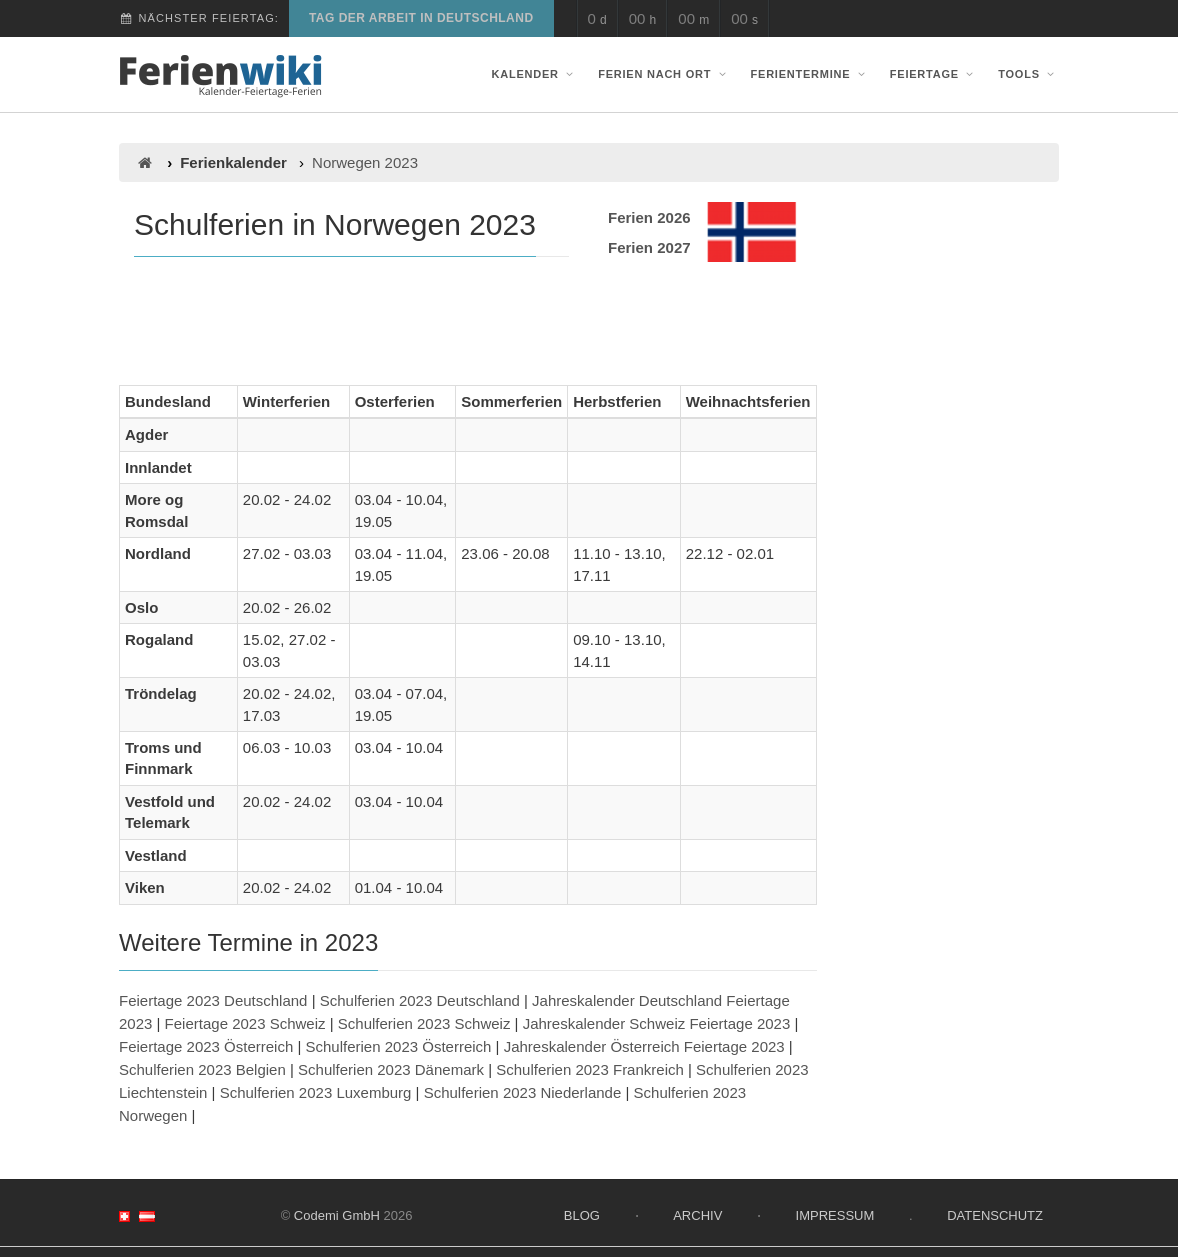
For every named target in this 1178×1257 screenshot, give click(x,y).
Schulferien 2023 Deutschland (420, 1000)
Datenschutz (995, 1215)
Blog (582, 1215)
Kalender (535, 74)
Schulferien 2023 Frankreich (590, 1069)
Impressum (835, 1215)
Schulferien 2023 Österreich (399, 1046)
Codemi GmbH (337, 1215)
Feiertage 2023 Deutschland (213, 1000)
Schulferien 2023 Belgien (202, 1069)
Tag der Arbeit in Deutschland (421, 18)
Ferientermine (810, 74)
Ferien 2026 (649, 217)
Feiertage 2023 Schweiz (245, 1023)
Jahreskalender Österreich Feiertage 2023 (644, 1046)
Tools (1028, 74)
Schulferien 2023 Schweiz (424, 1023)
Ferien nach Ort (664, 74)
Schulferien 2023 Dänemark (391, 1069)
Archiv (697, 1215)
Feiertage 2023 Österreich (206, 1046)
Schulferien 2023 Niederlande (523, 1092)
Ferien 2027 (649, 247)
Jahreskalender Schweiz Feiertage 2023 (657, 1023)
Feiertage (934, 74)
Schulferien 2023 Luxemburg (316, 1092)
